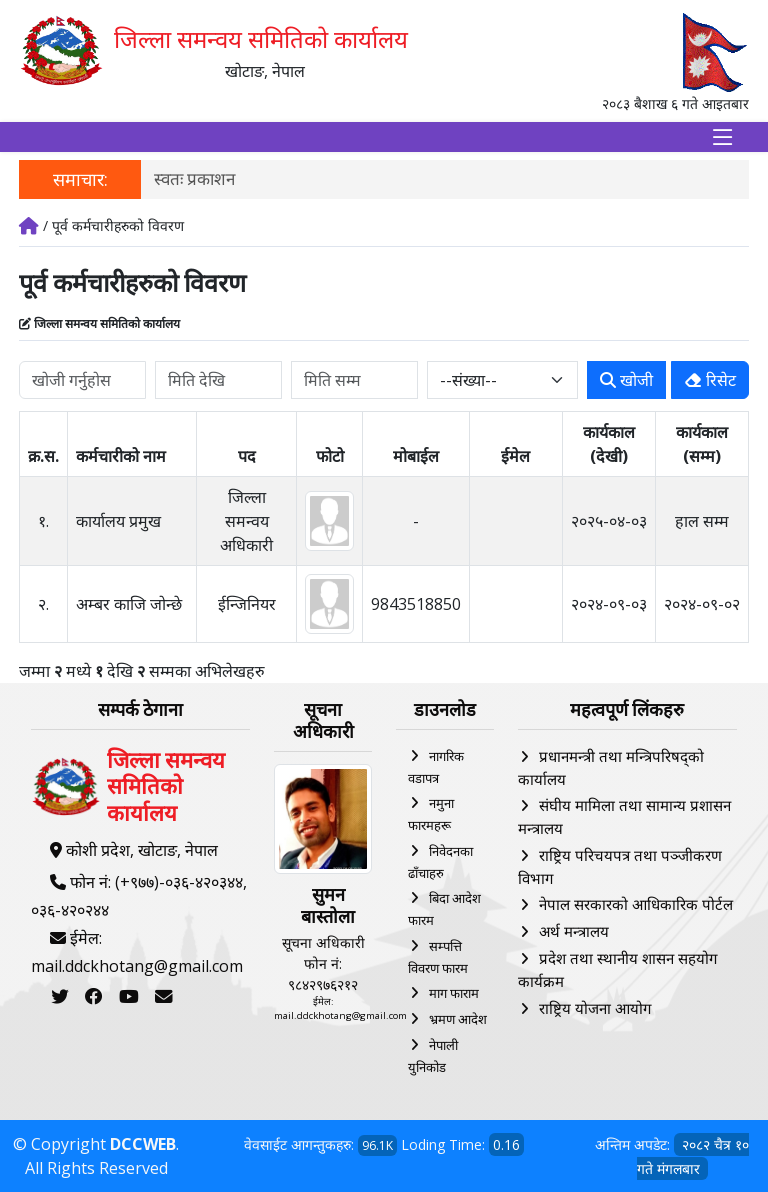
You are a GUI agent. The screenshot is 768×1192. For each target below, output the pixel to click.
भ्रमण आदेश (458, 1019)
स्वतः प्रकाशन (194, 178)
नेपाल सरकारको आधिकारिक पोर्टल (636, 904)
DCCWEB (143, 1144)
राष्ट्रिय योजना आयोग (595, 1008)
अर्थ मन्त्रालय (574, 931)
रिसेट (710, 380)
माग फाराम (454, 993)
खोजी (626, 380)
